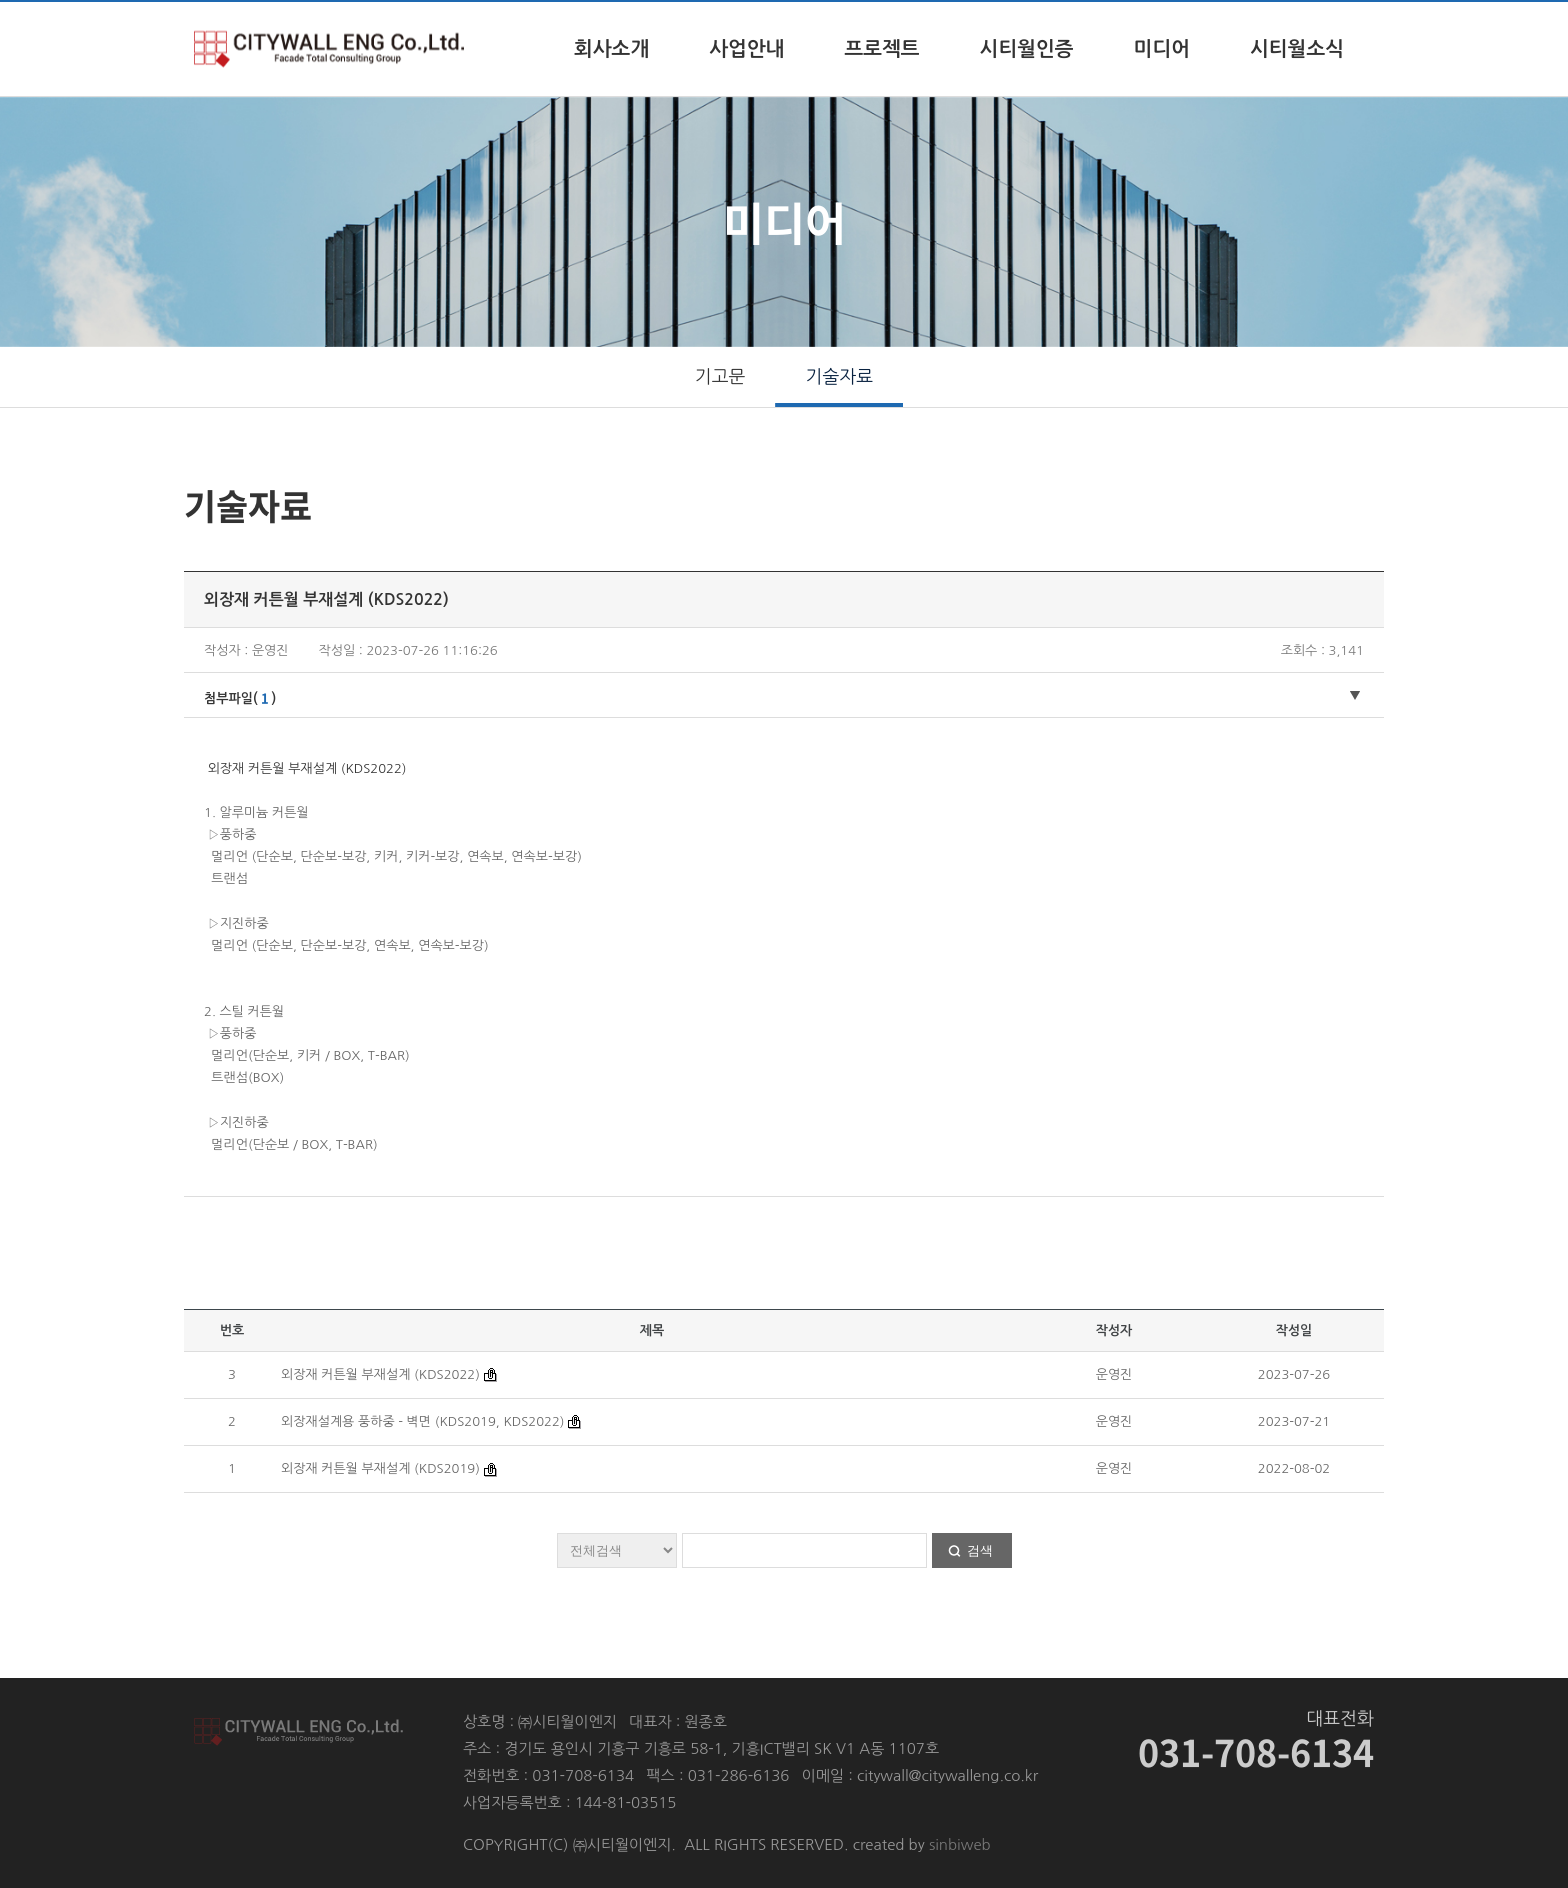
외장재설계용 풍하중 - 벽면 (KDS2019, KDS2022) (422, 1421)
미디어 (1162, 49)
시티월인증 (1027, 49)
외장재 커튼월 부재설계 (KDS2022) (382, 1374)
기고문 (720, 377)
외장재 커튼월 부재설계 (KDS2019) (382, 1468)
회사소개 (611, 49)
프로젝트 (881, 49)
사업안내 (746, 49)
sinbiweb (960, 1844)
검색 (980, 1550)
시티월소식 (1297, 49)
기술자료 (840, 377)
